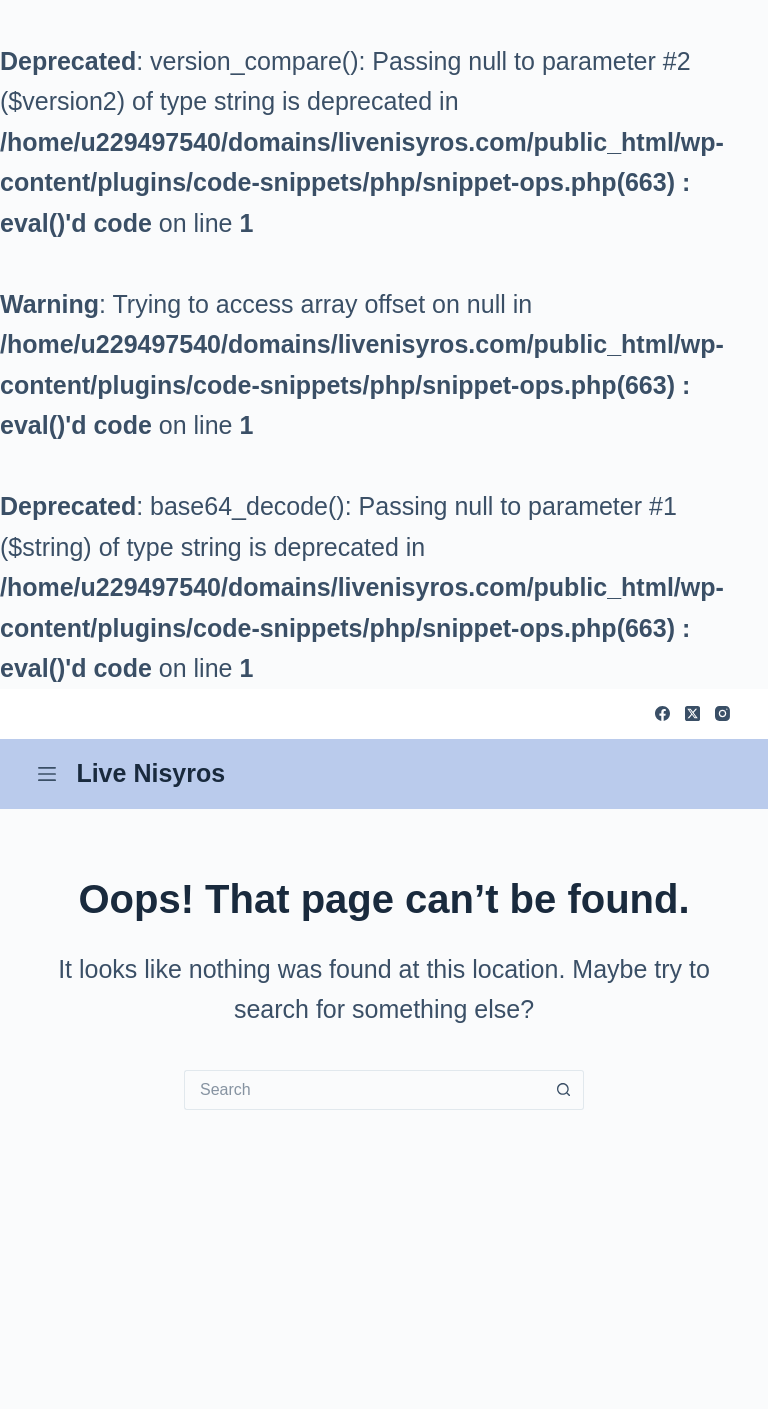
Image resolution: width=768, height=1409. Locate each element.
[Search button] (564, 1090)
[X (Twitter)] (692, 713)
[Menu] (47, 774)
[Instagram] (722, 713)
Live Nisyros (150, 773)
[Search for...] (364, 1090)
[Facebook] (662, 713)
